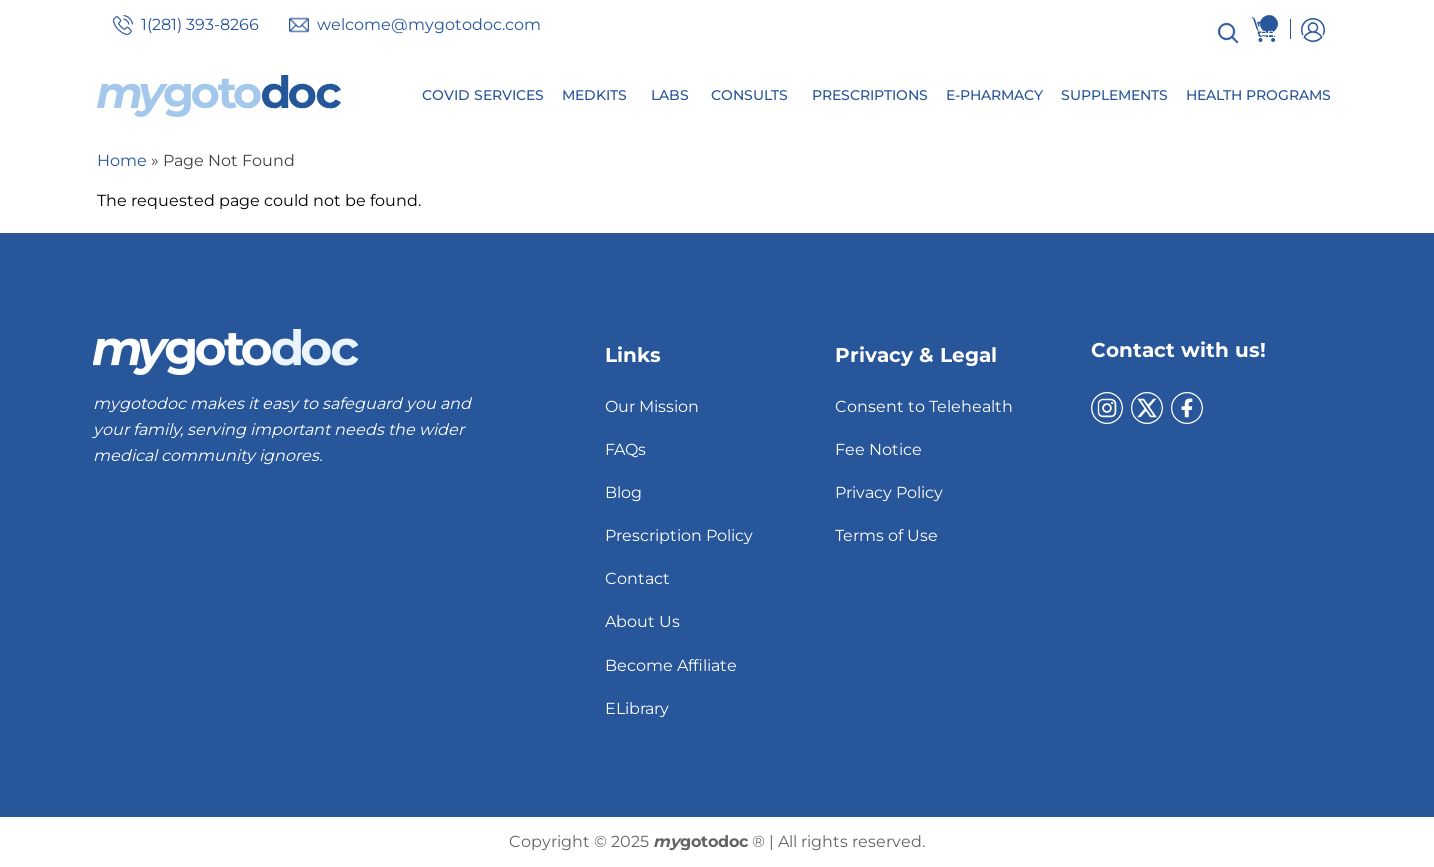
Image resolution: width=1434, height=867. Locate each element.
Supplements (1114, 95)
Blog (623, 492)
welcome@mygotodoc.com (429, 24)
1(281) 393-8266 (200, 24)
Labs (670, 95)
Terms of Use (886, 535)
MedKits (594, 95)
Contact (637, 578)
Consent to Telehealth (924, 406)
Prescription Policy (679, 535)
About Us (642, 621)
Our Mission (652, 406)
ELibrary (637, 708)
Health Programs (1258, 95)
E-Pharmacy (994, 95)
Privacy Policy (889, 492)
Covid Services (483, 95)
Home (122, 160)
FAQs (625, 449)
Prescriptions (870, 95)
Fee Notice (878, 449)
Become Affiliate (671, 665)
